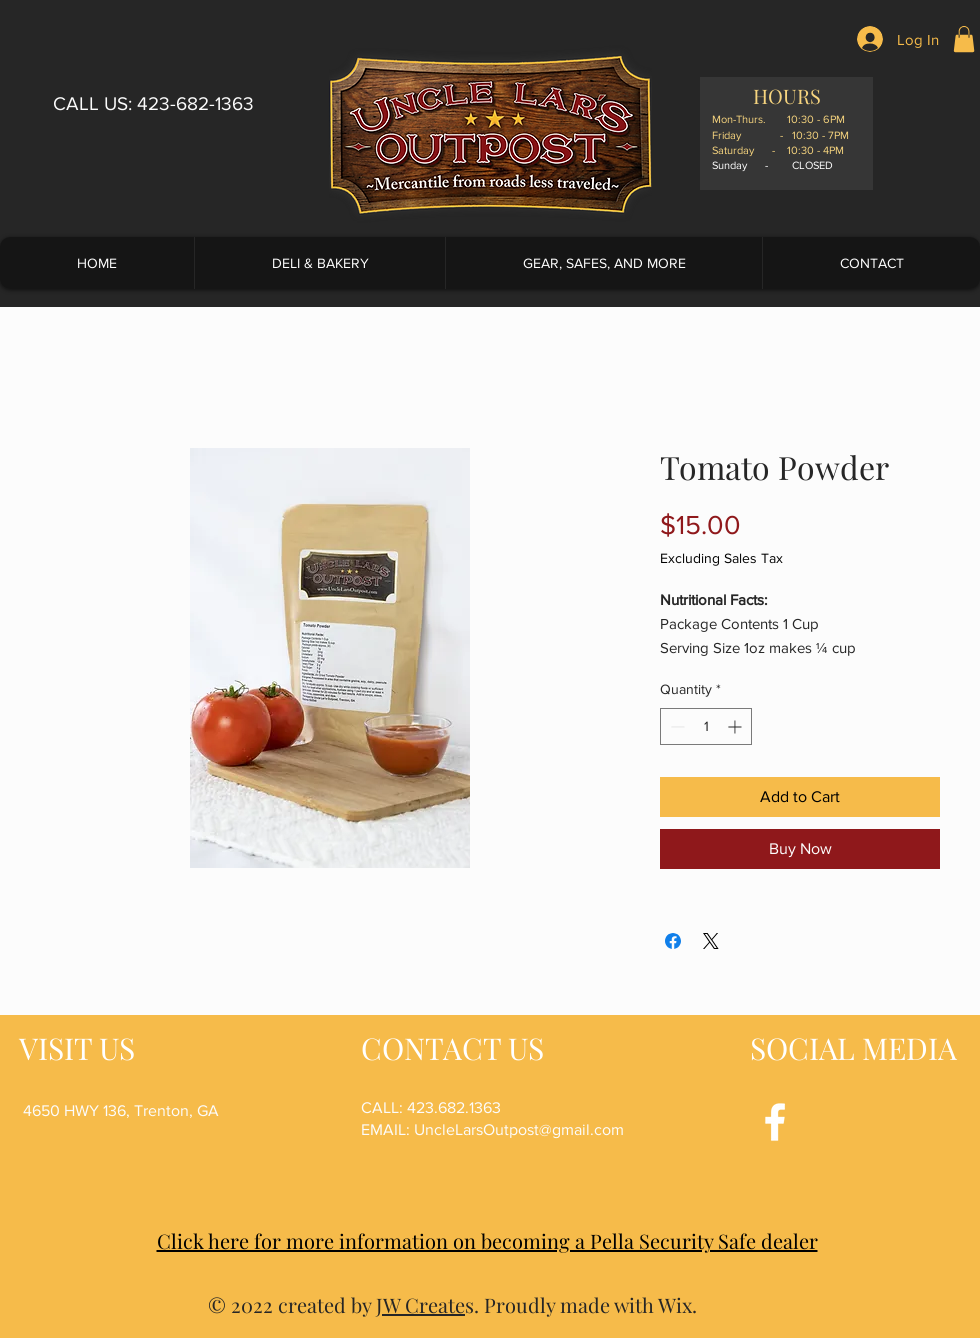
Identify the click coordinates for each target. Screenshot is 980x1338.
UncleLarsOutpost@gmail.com (519, 1129)
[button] (964, 39)
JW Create (420, 1304)
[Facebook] (775, 1122)
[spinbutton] (706, 726)
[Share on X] (711, 941)
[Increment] (736, 726)
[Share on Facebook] (673, 941)
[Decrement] (675, 726)
